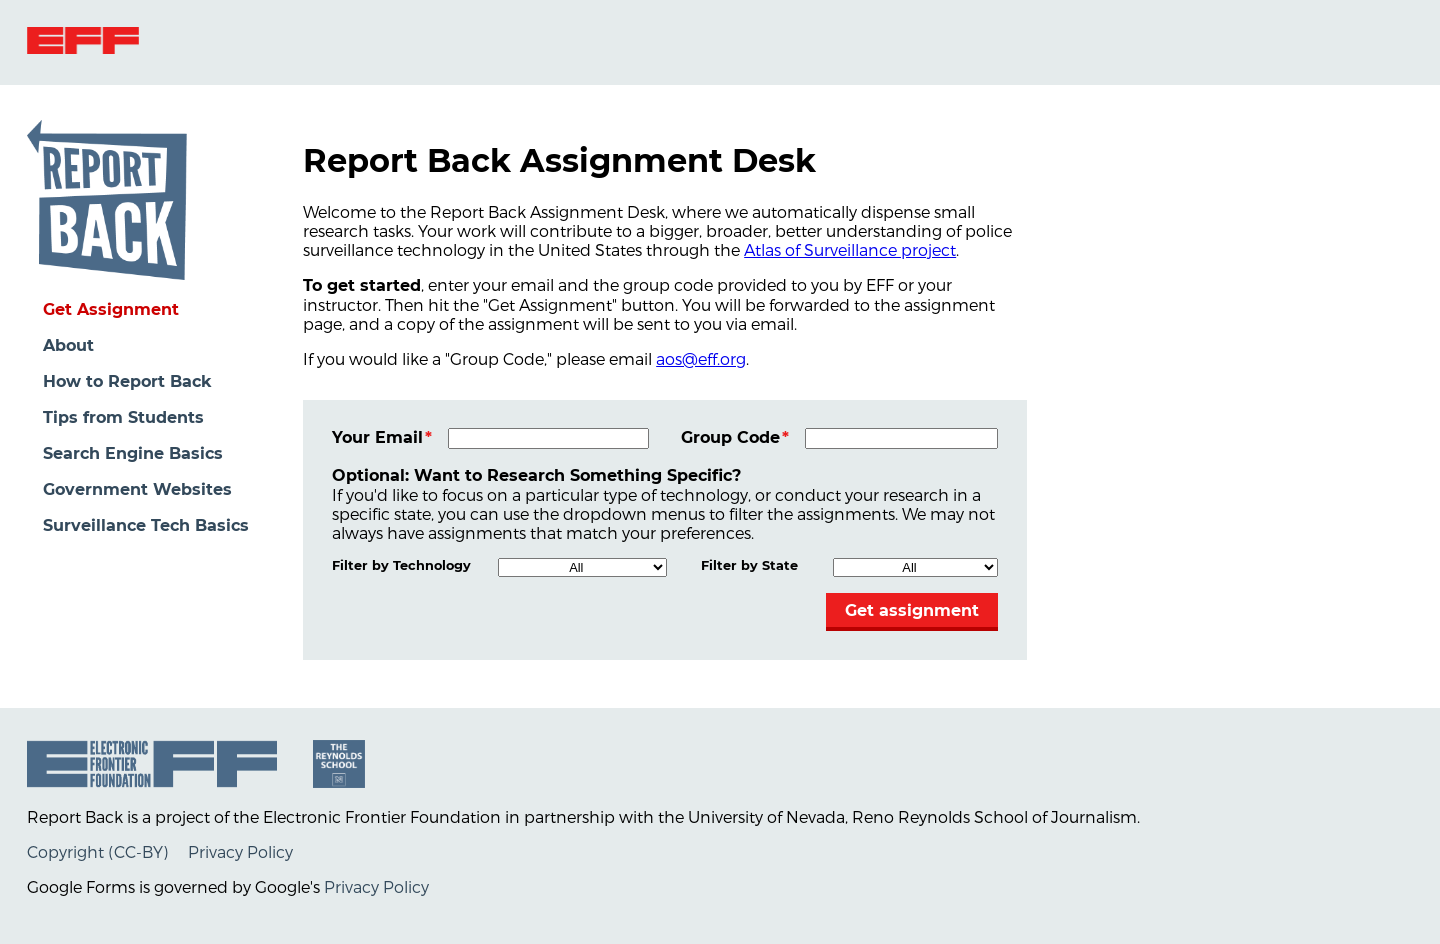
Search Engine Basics (133, 453)
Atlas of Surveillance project (850, 249)
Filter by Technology (401, 565)
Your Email (377, 437)
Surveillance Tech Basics (146, 525)
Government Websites (137, 489)
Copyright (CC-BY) (97, 851)
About (68, 345)
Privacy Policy (240, 851)
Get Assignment (111, 309)
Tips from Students (123, 417)
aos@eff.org (701, 358)
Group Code (730, 437)
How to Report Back (127, 381)
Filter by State (749, 565)
